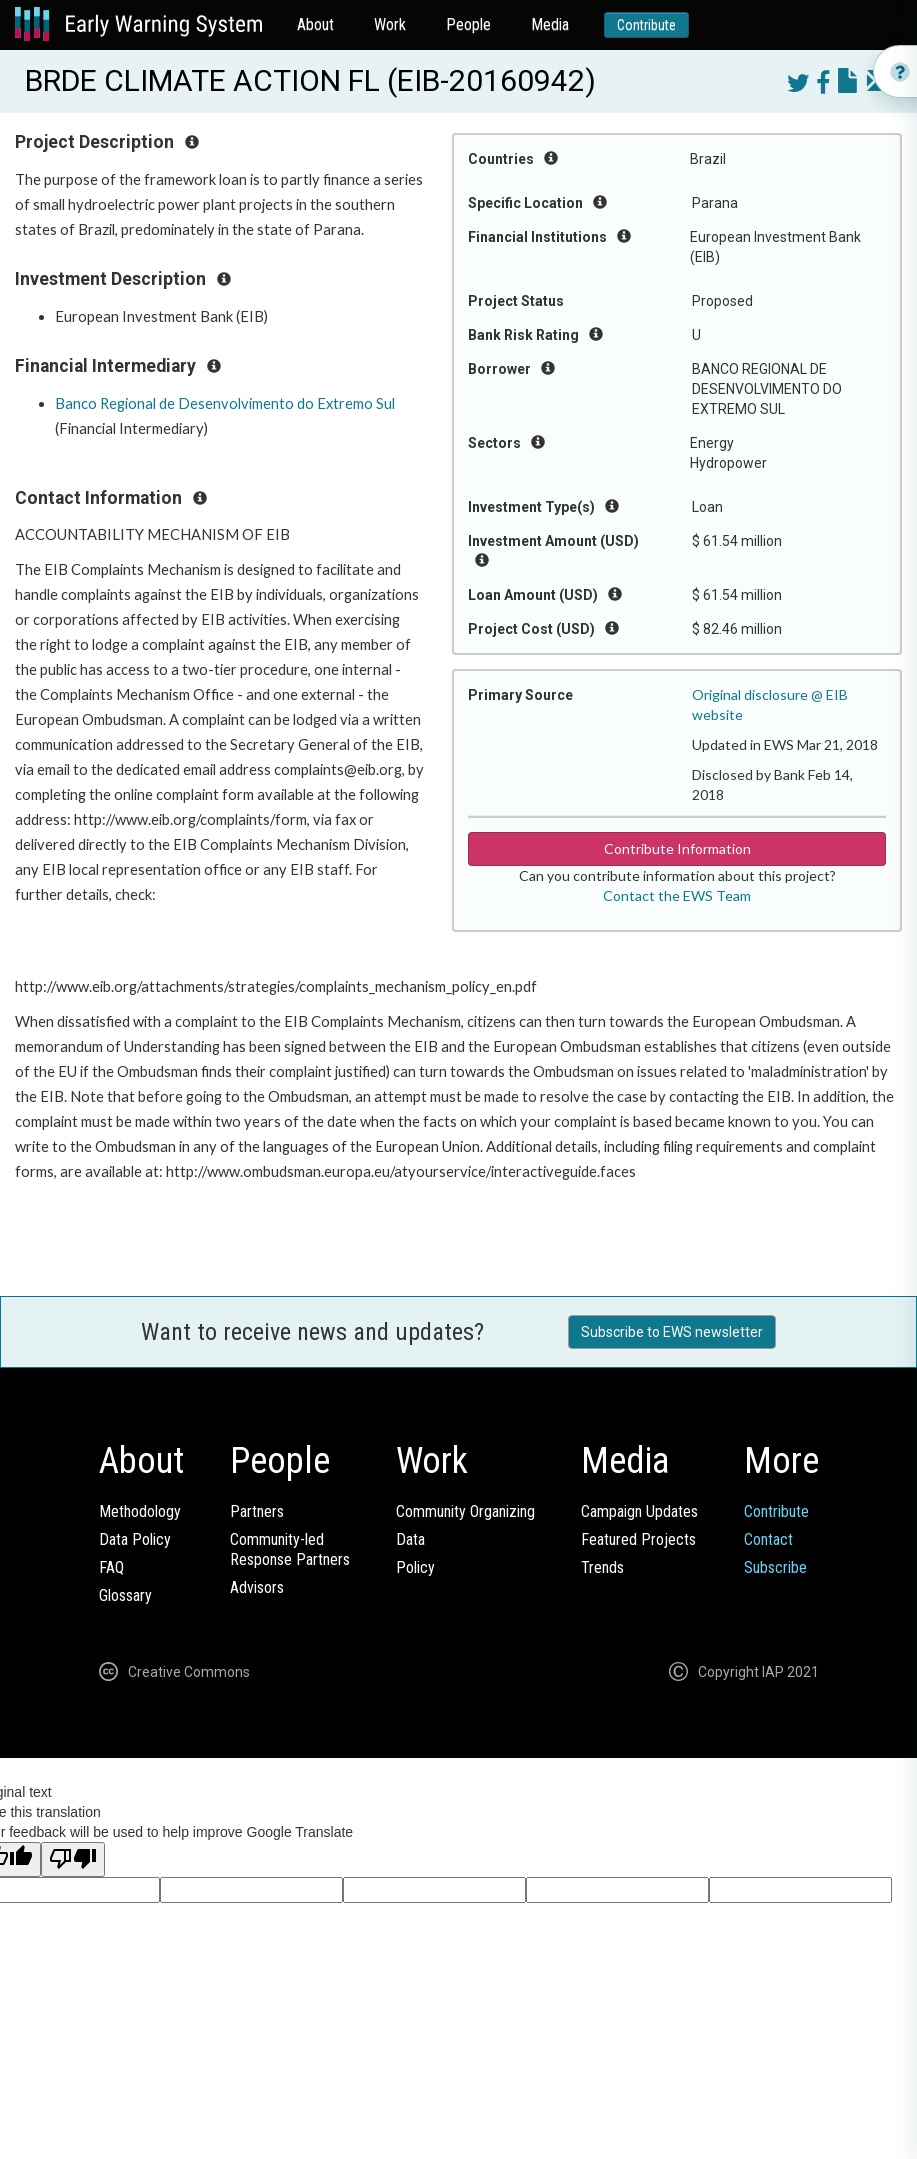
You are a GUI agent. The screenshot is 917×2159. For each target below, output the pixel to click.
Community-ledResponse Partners (290, 1549)
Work (390, 24)
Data (410, 1539)
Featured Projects (638, 1539)
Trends (602, 1567)
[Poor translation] (73, 1859)
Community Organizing (465, 1511)
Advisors (257, 1587)
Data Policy (135, 1539)
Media (550, 24)
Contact (768, 1539)
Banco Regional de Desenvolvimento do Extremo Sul (225, 403)
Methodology (140, 1511)
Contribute (646, 25)
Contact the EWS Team (677, 895)
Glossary (125, 1595)
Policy (415, 1567)
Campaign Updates (639, 1511)
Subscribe (775, 1567)
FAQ (111, 1567)
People (468, 24)
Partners (257, 1511)
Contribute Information (677, 848)
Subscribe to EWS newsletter (672, 1332)
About (315, 24)
